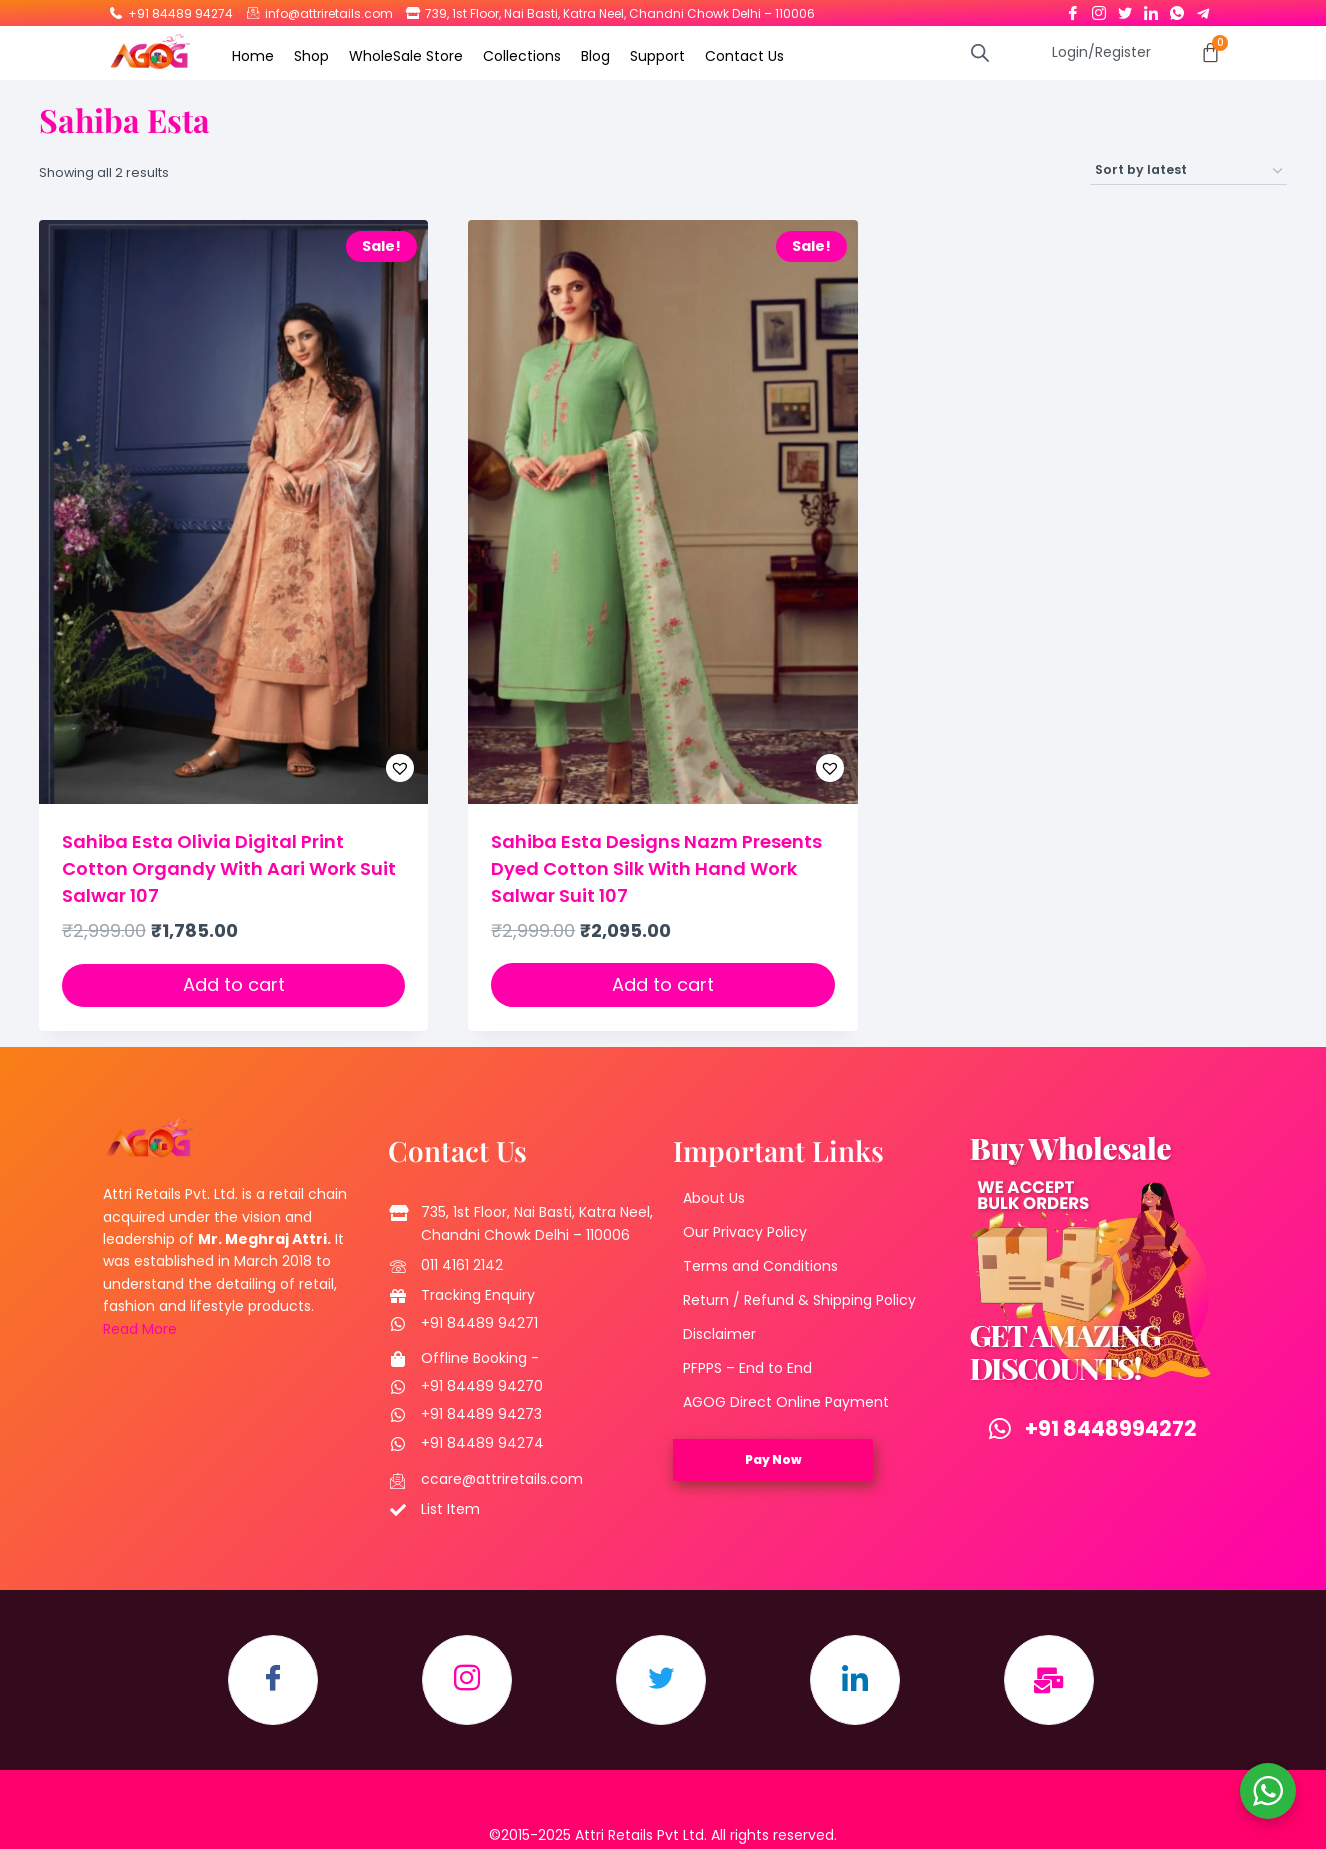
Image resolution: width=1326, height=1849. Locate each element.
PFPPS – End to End (747, 1368)
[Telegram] (1203, 9)
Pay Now (773, 1459)
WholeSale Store (406, 56)
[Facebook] (1073, 9)
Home (253, 56)
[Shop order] (1188, 171)
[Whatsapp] (1177, 9)
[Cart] (1210, 52)
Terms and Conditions (760, 1266)
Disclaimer (719, 1334)
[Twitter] (1125, 9)
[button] (350, 768)
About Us (714, 1198)
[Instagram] (1099, 9)
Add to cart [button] (234, 984)
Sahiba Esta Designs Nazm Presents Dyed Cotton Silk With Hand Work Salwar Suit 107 (656, 868)
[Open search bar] (980, 52)
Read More (140, 1329)
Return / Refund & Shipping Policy (799, 1300)
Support (657, 56)
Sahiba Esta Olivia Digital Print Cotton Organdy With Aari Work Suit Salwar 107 (229, 868)
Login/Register (1101, 52)
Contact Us (744, 56)
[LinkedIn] (1151, 9)
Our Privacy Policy (745, 1232)
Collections (522, 56)
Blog (595, 56)
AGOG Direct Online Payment (786, 1402)
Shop (311, 56)
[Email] (1049, 1680)
